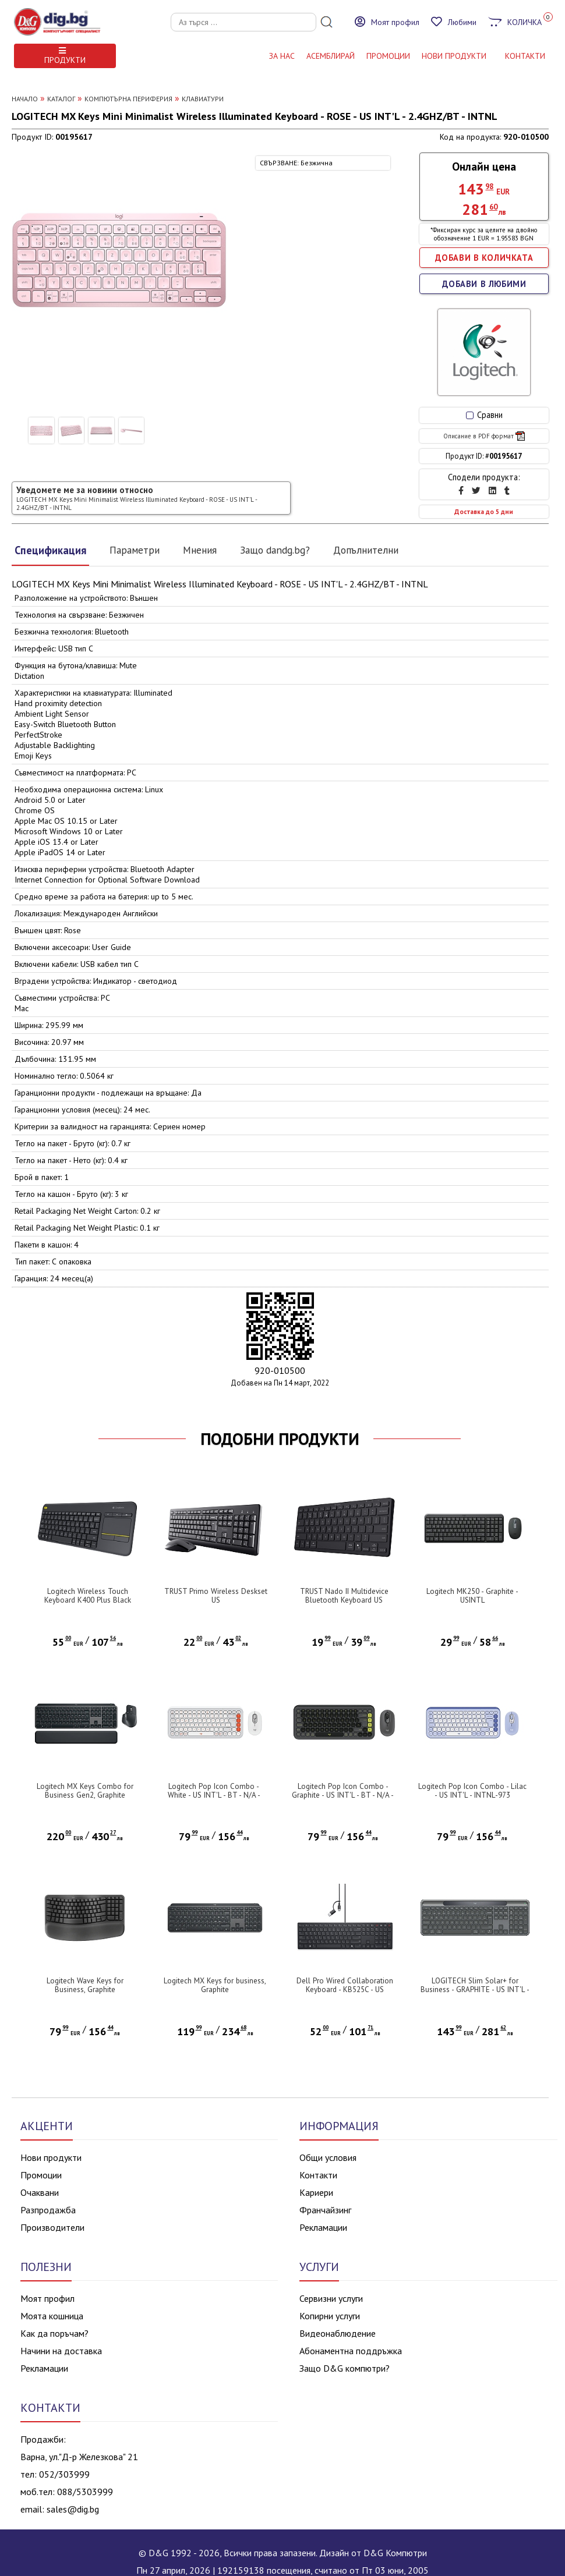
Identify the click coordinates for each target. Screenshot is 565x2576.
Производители (52, 2227)
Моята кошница (51, 2316)
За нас (282, 56)
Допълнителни (365, 550)
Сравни (484, 414)
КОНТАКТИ (525, 56)
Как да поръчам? (54, 2333)
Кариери (316, 2192)
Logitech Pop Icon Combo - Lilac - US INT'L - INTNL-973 (472, 1790)
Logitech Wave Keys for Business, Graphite (85, 1985)
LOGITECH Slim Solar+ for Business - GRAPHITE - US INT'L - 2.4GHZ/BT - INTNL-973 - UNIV (475, 1989)
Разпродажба (48, 2210)
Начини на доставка (61, 2351)
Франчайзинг (325, 2210)
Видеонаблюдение (337, 2333)
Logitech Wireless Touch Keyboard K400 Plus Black (87, 1595)
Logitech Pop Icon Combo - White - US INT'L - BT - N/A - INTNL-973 (214, 1795)
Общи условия (327, 2157)
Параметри (135, 550)
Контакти (318, 2175)
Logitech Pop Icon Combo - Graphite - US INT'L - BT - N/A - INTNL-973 (343, 1795)
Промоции (388, 56)
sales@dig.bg (73, 2509)
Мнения (200, 550)
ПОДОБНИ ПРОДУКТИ (279, 1439)
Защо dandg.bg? (275, 550)
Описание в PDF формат (484, 436)
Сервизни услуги (331, 2298)
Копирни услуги (329, 2316)
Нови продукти (51, 2157)
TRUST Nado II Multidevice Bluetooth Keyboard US (344, 1595)
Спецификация (50, 550)
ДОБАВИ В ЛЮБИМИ (484, 283)
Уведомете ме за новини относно (136, 498)
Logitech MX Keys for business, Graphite (215, 1985)
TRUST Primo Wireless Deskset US (215, 1595)
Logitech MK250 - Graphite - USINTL (472, 1595)
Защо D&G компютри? (344, 2368)
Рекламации (323, 2227)
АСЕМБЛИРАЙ (330, 56)
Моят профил (47, 2298)
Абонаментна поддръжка (350, 2351)
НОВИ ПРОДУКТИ (454, 56)
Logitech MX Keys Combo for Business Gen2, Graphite (85, 1790)
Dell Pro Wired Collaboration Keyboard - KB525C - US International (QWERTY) (344, 1989)
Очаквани (39, 2192)
